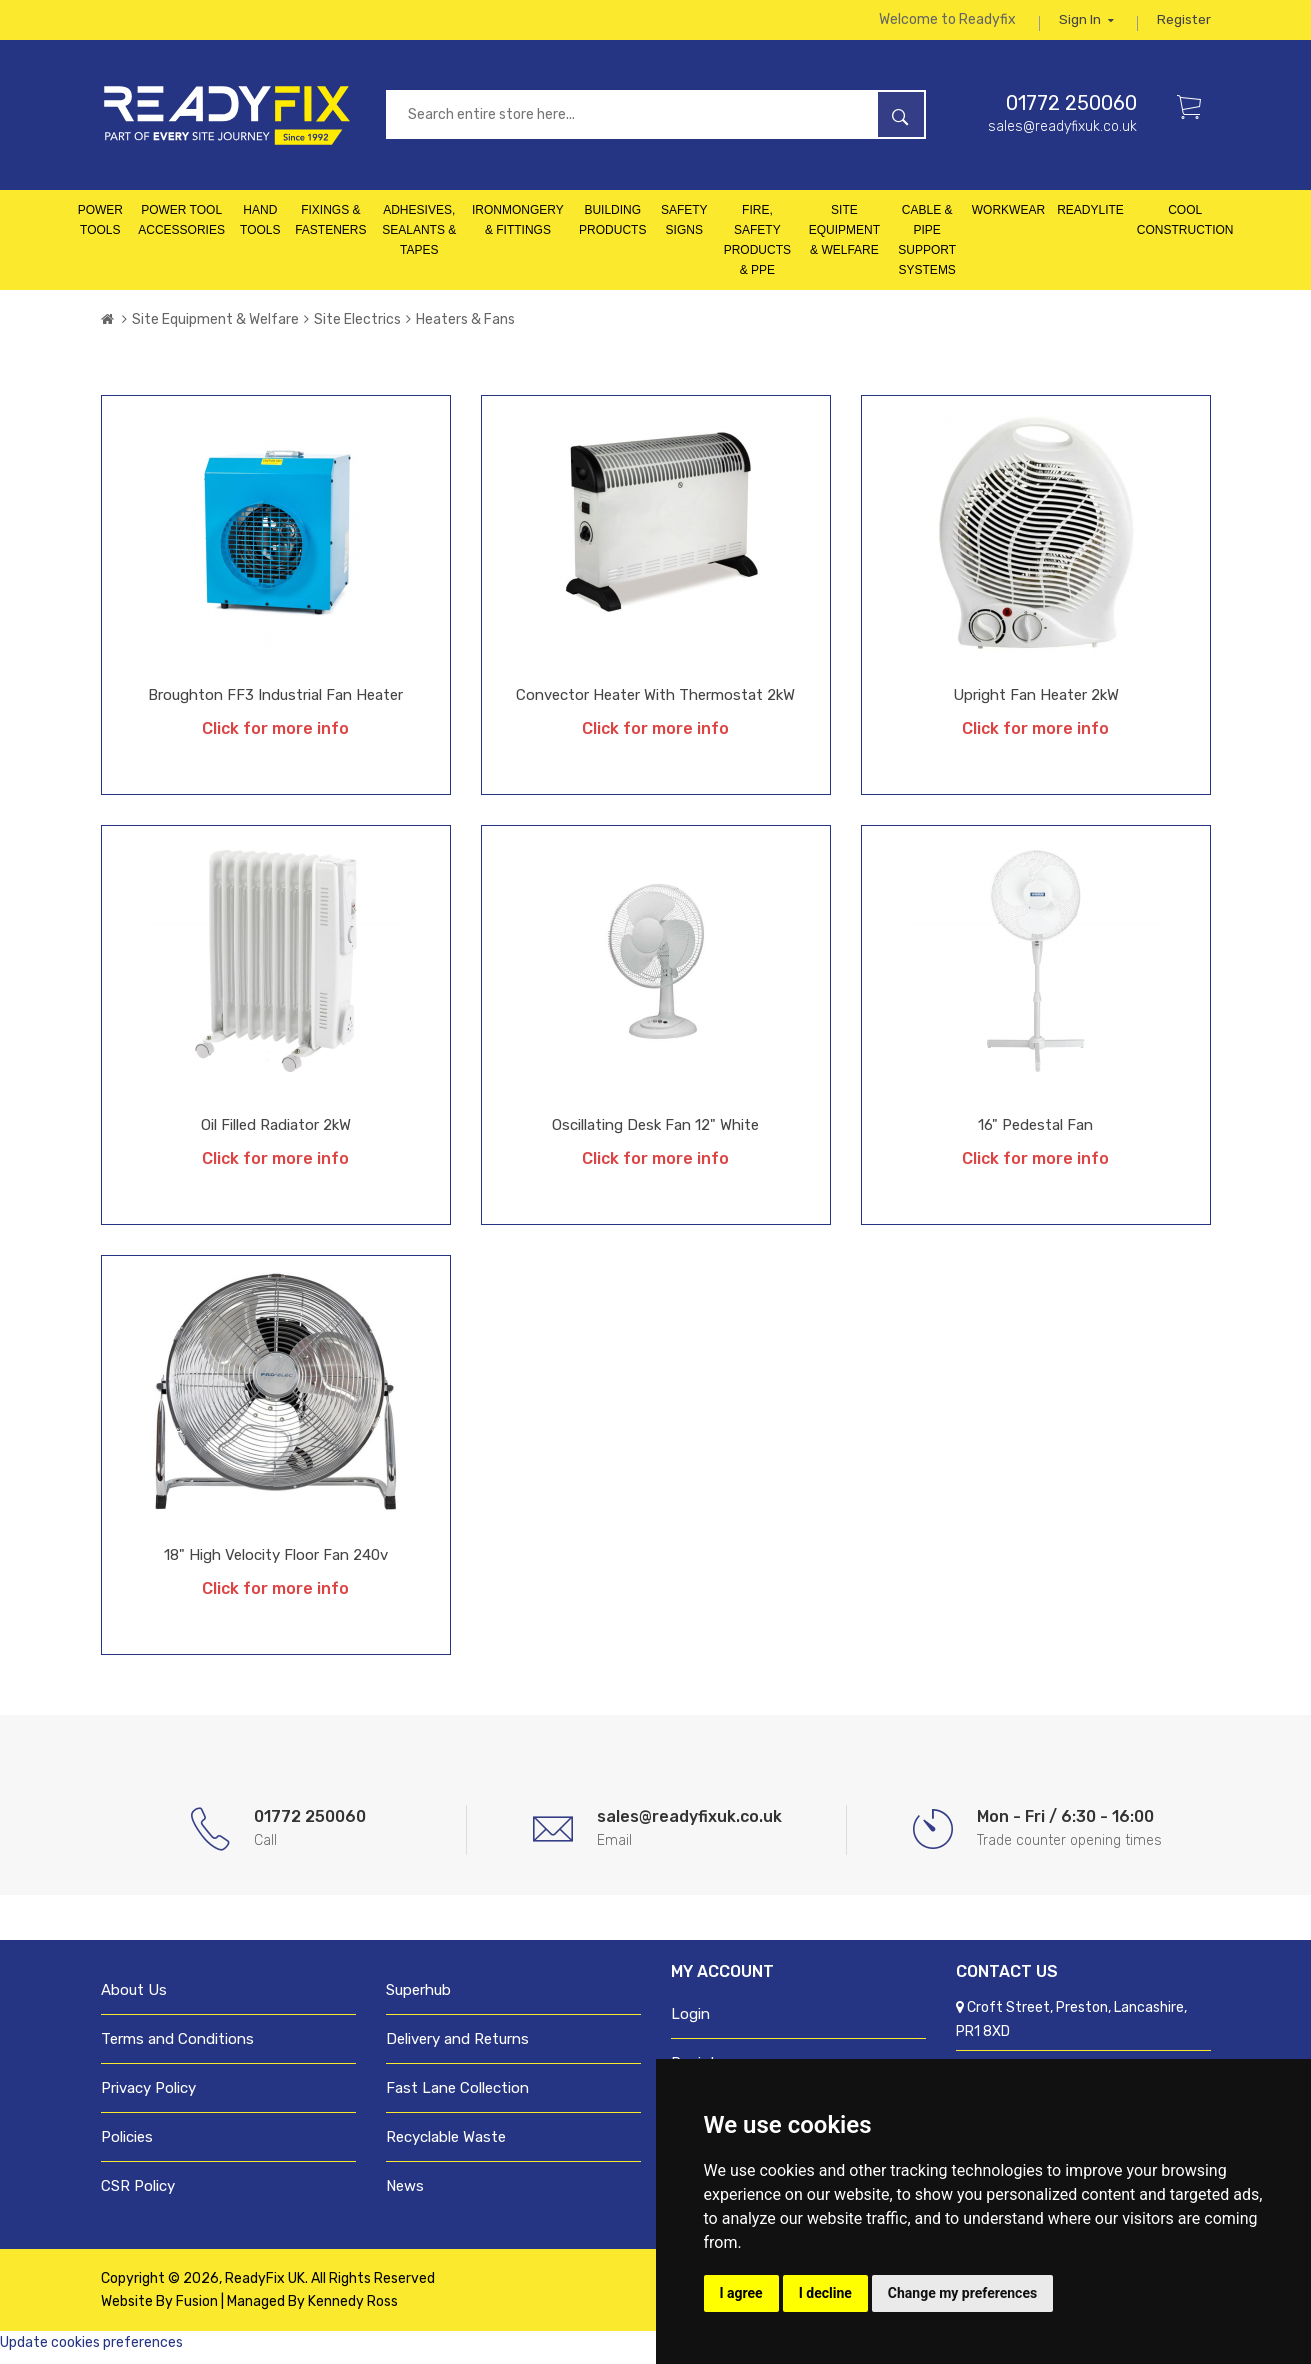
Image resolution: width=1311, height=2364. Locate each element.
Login (690, 2023)
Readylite (1090, 219)
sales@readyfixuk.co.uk (1062, 135)
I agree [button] (741, 2293)
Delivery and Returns (457, 2048)
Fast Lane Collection (457, 2097)
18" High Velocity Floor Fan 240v (276, 1564)
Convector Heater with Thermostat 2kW (655, 704)
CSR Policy (138, 2195)
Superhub (418, 1999)
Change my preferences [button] (962, 2293)
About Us (134, 1999)
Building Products (612, 229)
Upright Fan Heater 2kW (1036, 704)
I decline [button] (825, 2293)
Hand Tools (260, 229)
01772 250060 (1071, 112)
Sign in (1085, 24)
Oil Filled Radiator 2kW (276, 1134)
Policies (127, 2146)
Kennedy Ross (353, 2310)
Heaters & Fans (465, 328)
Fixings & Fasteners (330, 229)
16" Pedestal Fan (1035, 1134)
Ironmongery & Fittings (518, 229)
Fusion (197, 2310)
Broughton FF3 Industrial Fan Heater (275, 704)
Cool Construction (1185, 229)
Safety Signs (684, 229)
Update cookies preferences (91, 2351)
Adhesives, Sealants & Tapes (419, 239)
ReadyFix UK (265, 2287)
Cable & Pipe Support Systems (927, 249)
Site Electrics (357, 328)
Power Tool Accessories (181, 229)
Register (1183, 24)
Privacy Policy (148, 2097)
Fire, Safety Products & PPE (757, 249)
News (405, 2195)
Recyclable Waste (446, 2146)
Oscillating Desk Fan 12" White (655, 1134)
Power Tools (100, 229)
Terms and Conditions (177, 2048)
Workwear (1008, 219)
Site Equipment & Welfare (844, 239)
